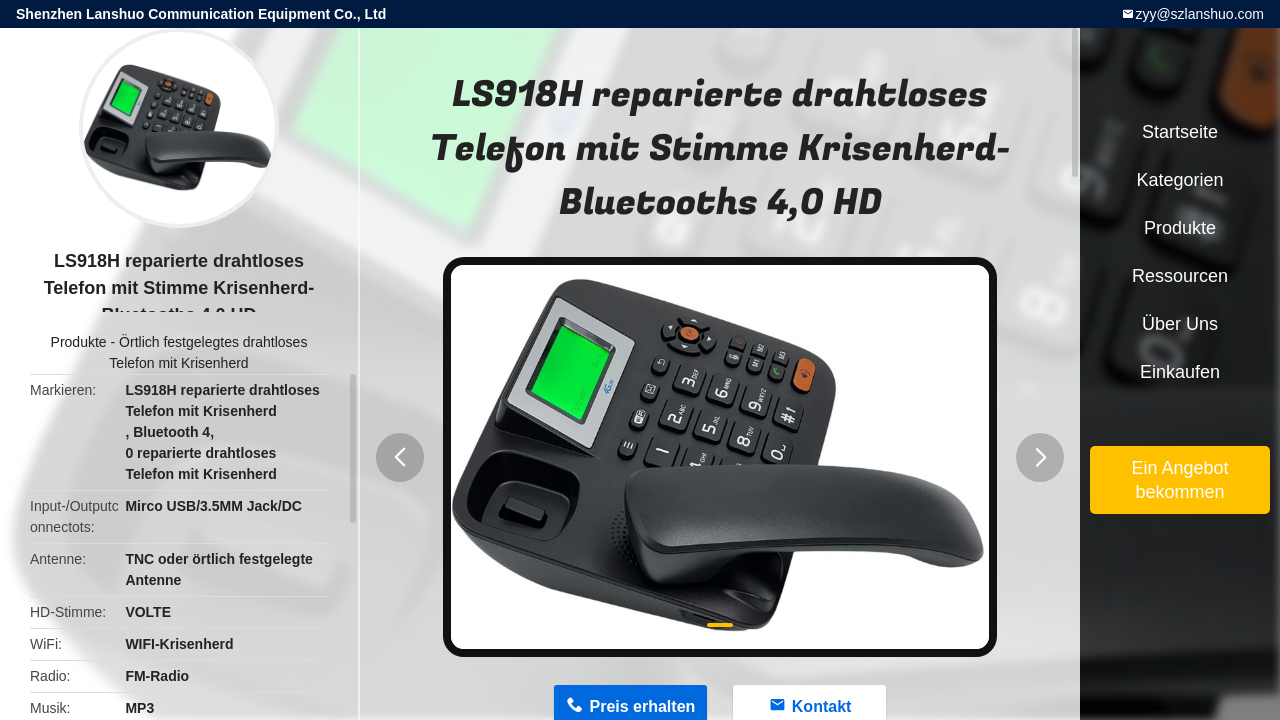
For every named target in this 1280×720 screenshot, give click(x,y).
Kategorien (1179, 180)
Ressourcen (1180, 276)
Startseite (1180, 132)
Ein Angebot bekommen (1179, 480)
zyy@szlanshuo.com (1199, 14)
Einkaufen (1180, 372)
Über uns (1180, 324)
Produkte (79, 342)
